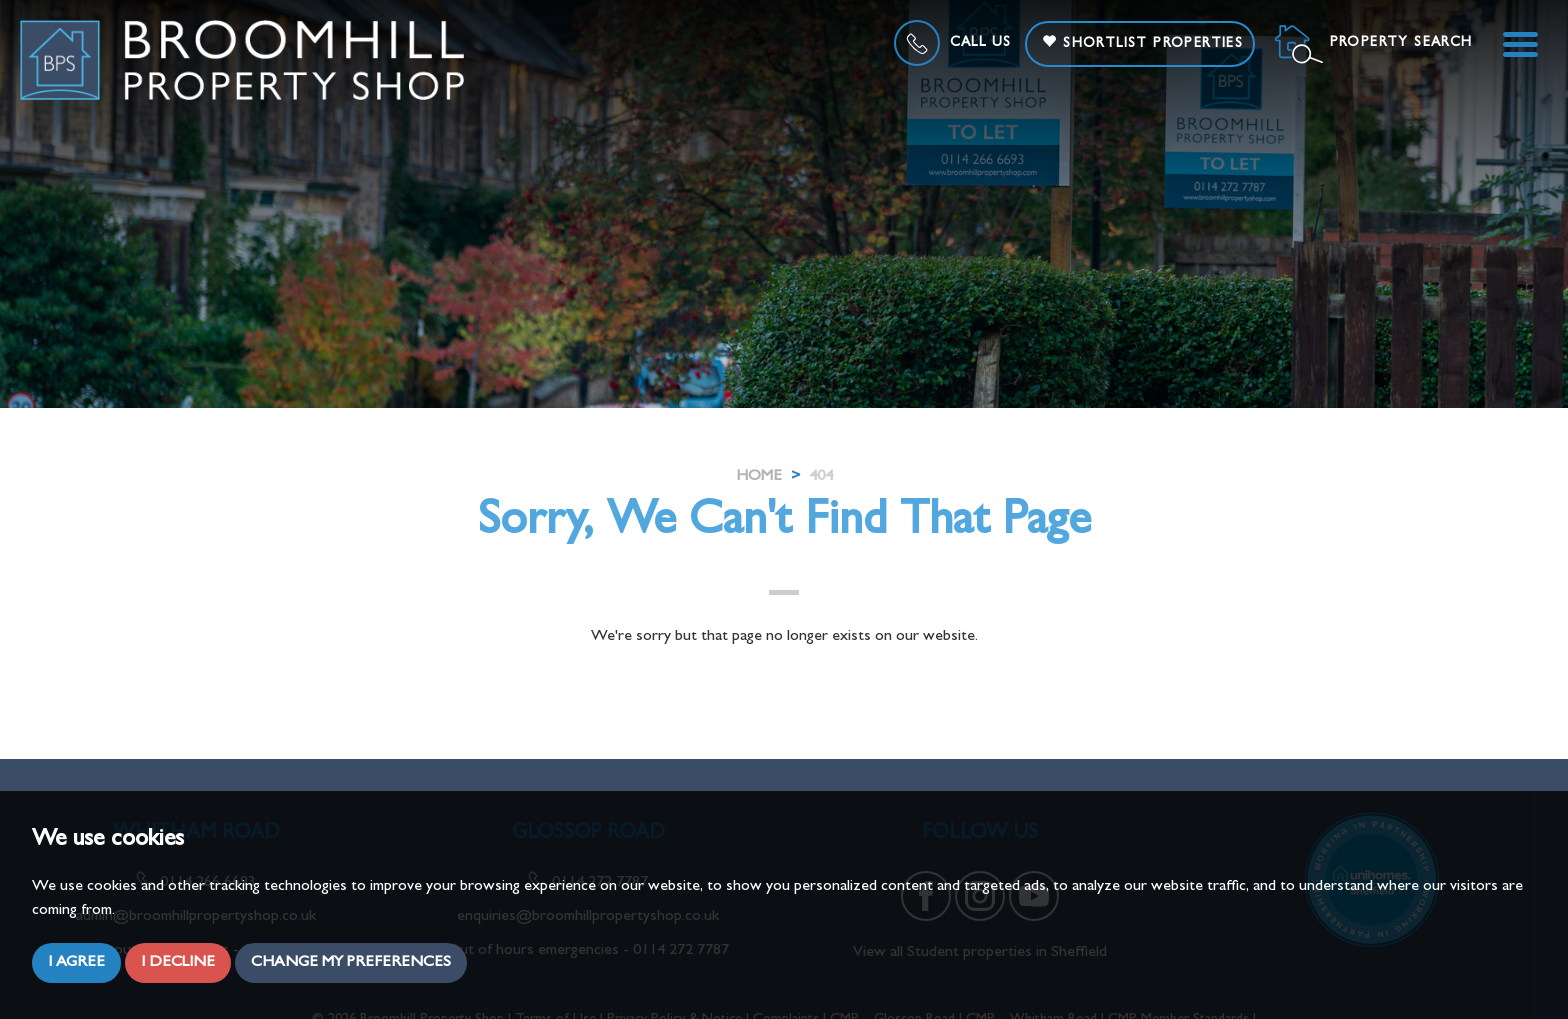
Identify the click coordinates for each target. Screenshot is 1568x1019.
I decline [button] (178, 963)
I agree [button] (76, 963)
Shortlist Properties (1142, 42)
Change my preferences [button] (351, 963)
